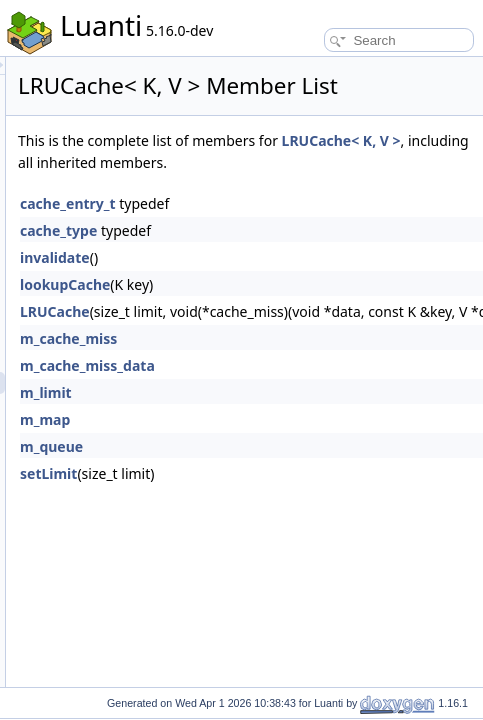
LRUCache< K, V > (387, 190)
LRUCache (276, 361)
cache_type (279, 280)
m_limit (267, 442)
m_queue (272, 496)
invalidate (276, 307)
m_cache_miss (289, 388)
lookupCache (286, 334)
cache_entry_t (289, 253)
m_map (266, 469)
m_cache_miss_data (308, 415)
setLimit (269, 523)
